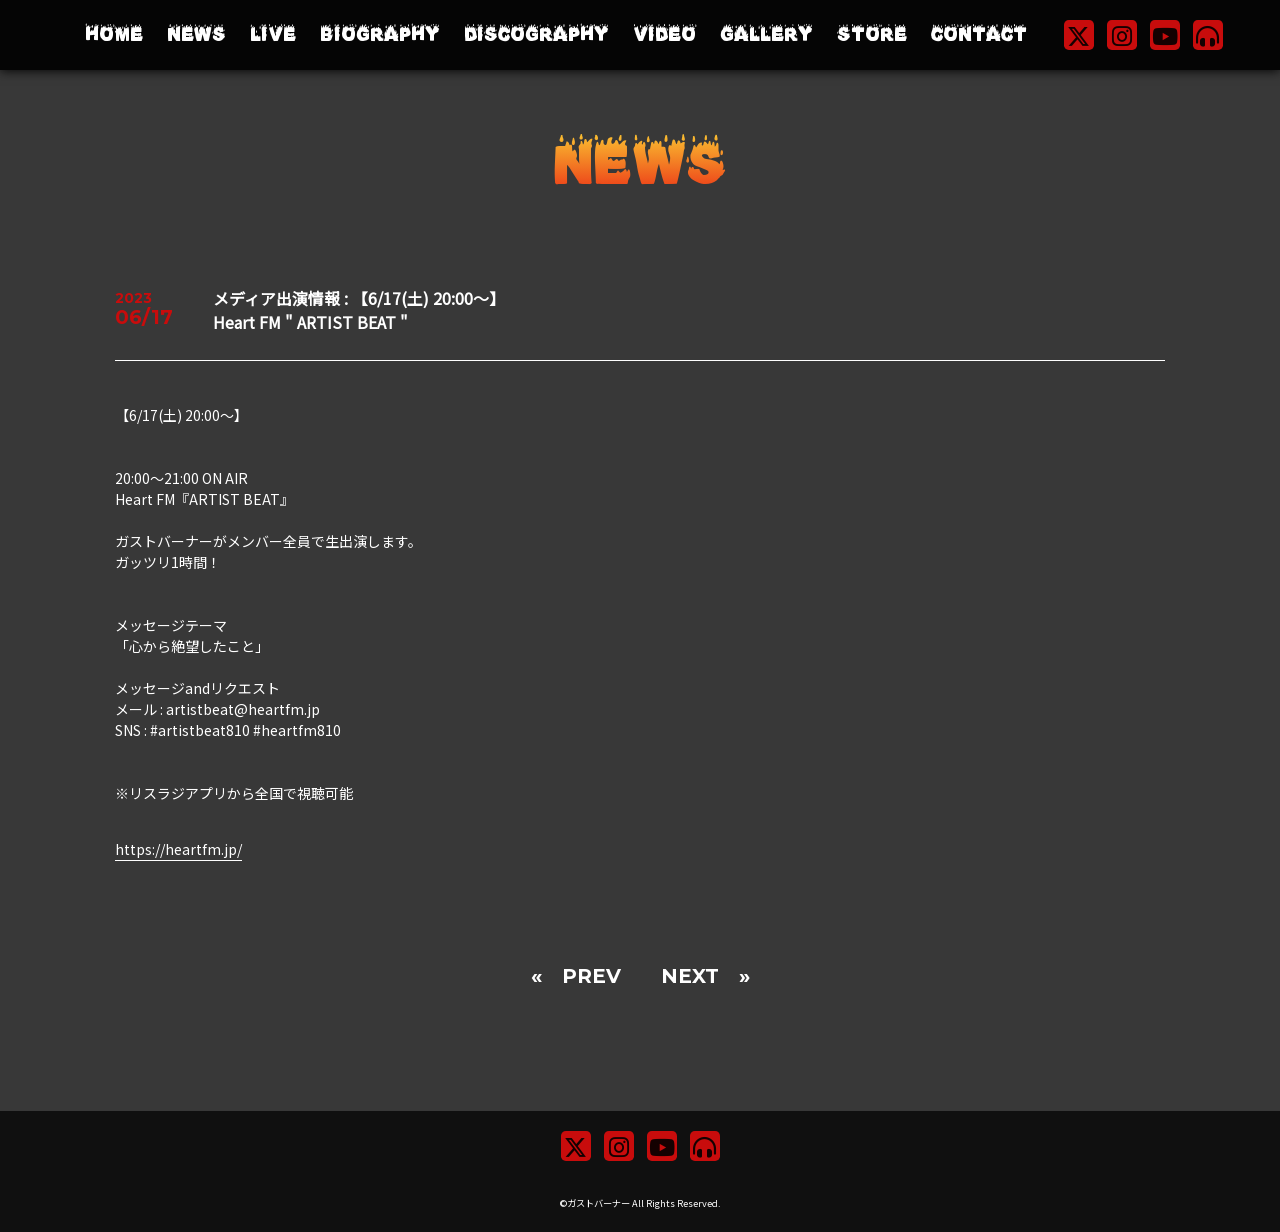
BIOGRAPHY (380, 34)
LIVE (273, 34)
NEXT (690, 976)
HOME (114, 34)
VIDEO (664, 34)
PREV (591, 976)
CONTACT (979, 34)
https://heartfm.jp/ (178, 849)
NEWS (196, 34)
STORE (872, 34)
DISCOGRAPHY (536, 34)
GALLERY (766, 34)
